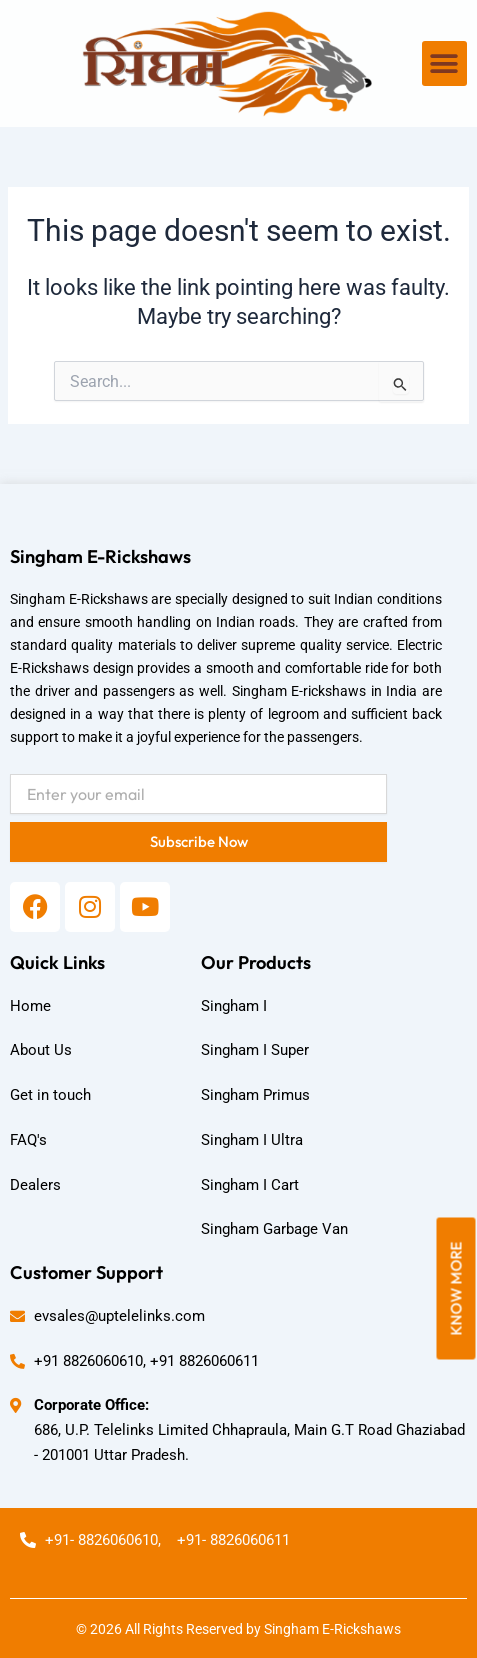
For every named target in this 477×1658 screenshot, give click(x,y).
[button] (444, 63)
